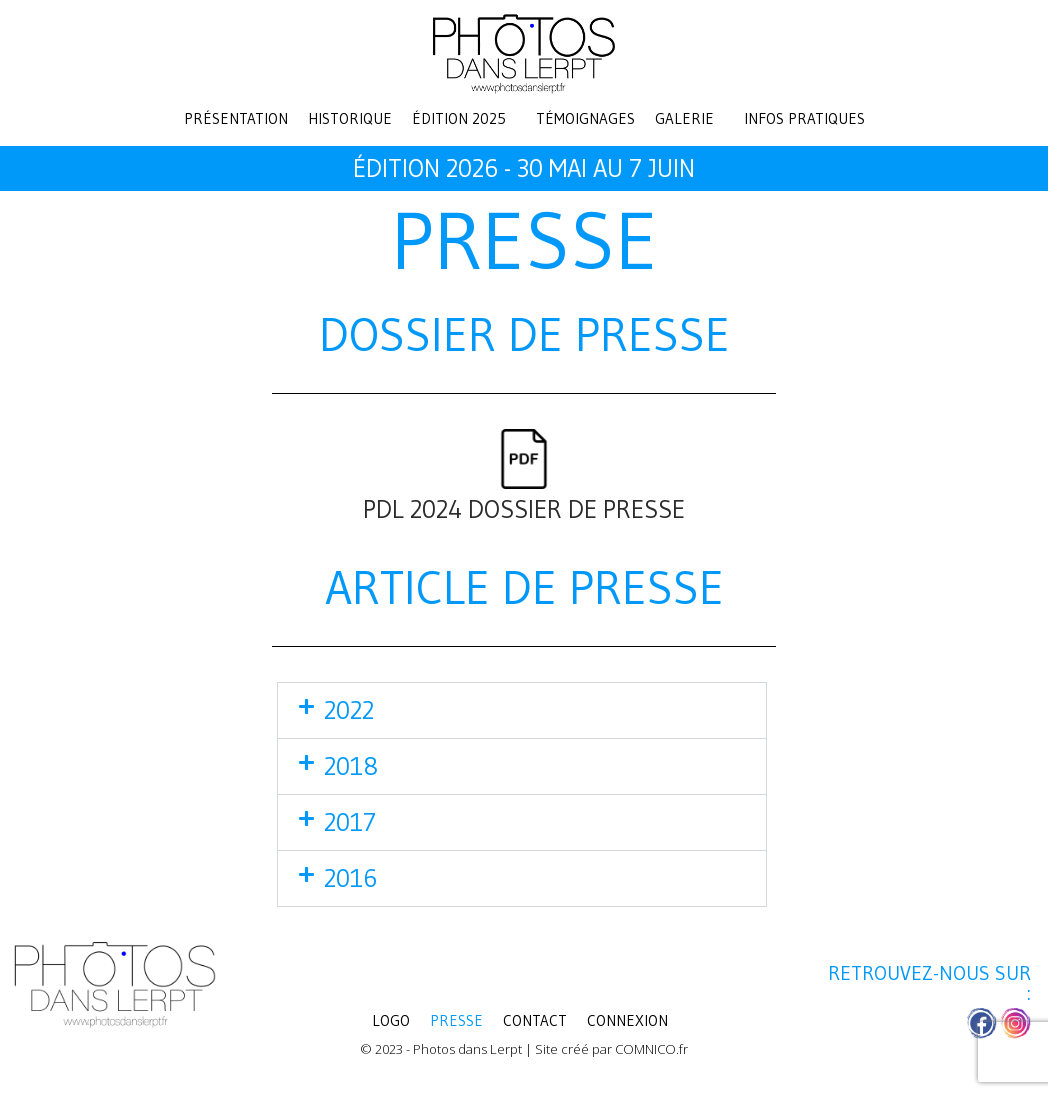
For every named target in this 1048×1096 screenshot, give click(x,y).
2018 (351, 766)
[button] (464, 118)
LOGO (391, 1020)
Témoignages (585, 118)
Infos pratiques (804, 118)
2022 (349, 710)
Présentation (236, 118)
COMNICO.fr (651, 1049)
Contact (535, 1020)
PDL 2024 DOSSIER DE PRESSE (524, 509)
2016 (350, 878)
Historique (350, 118)
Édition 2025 (459, 118)
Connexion (627, 1020)
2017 (350, 822)
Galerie (684, 118)
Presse (456, 1020)
